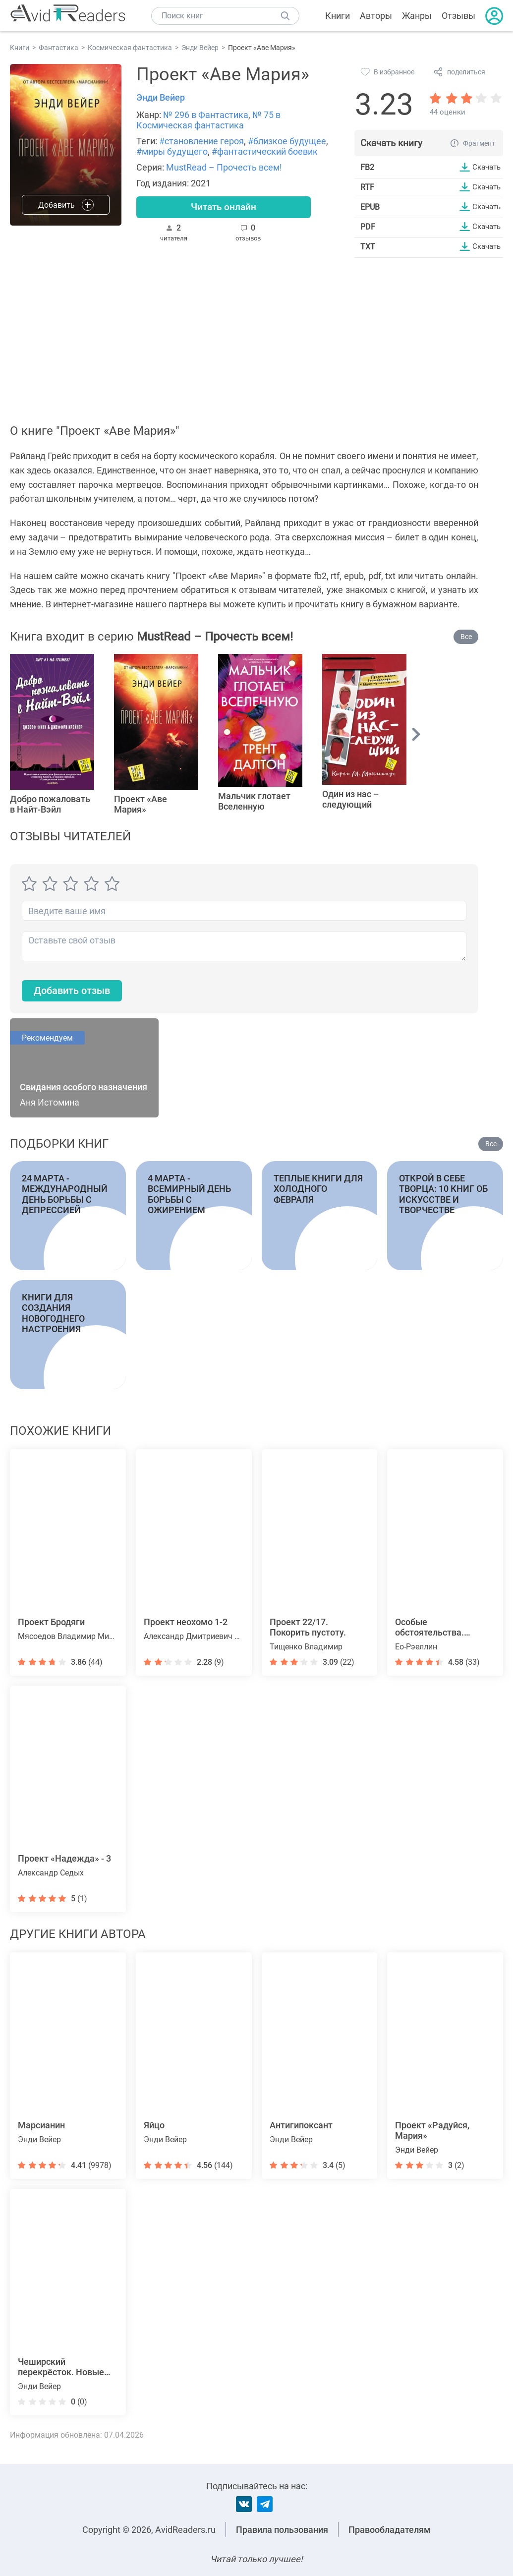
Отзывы (458, 15)
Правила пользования (282, 2529)
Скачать (485, 167)
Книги (337, 15)
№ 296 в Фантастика (205, 115)
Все (466, 637)
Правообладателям (389, 2529)
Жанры (417, 15)
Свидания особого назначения (83, 1088)
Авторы (376, 15)
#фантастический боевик (265, 151)
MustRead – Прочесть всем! (224, 167)
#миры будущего (172, 151)
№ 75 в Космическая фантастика (208, 120)
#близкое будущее (287, 141)
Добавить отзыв (77, 992)
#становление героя (201, 141)
